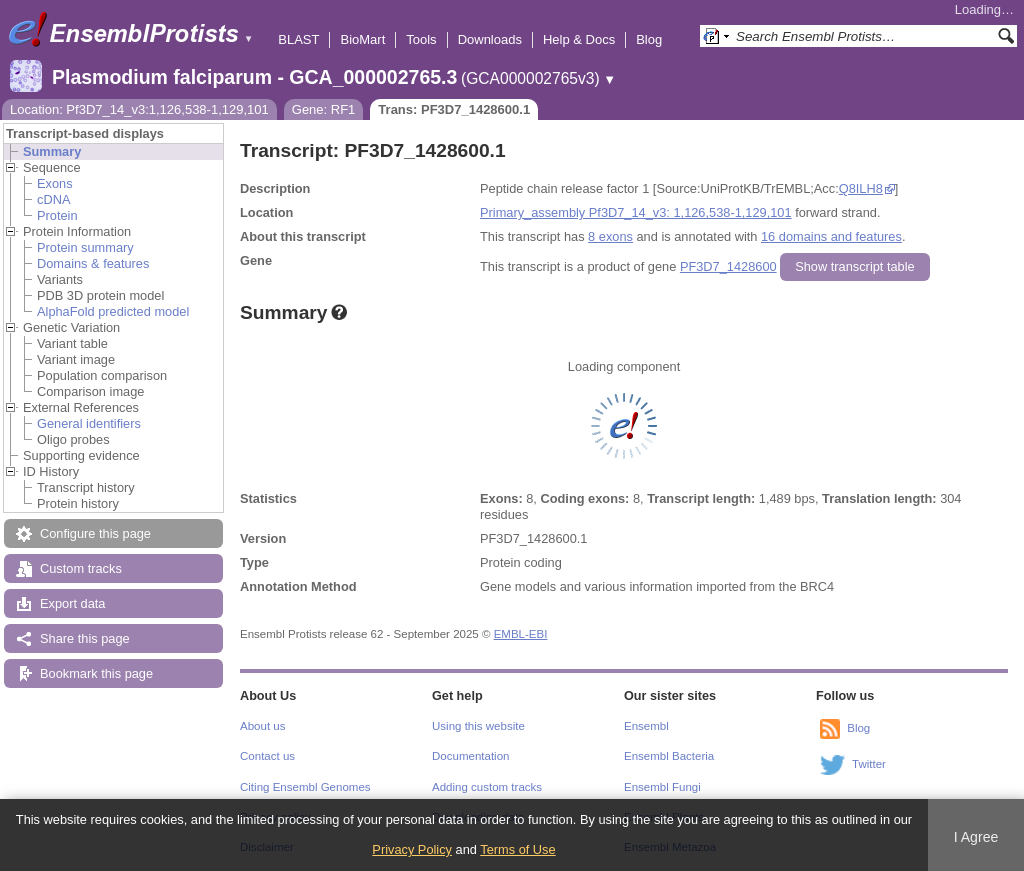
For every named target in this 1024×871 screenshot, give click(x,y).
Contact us (267, 756)
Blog (649, 39)
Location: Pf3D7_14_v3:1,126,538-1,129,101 (139, 109)
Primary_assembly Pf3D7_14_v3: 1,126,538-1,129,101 (636, 212)
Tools (421, 39)
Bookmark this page (96, 673)
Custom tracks (81, 568)
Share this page (85, 638)
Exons (55, 183)
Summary (52, 151)
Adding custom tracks (487, 787)
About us (262, 726)
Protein (57, 215)
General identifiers (89, 423)
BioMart (362, 39)
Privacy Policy (412, 849)
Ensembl (646, 726)
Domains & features (93, 263)
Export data (72, 603)
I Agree (976, 837)
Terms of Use (517, 849)
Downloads (490, 39)
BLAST (298, 39)
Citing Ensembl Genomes (305, 787)
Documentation (470, 756)
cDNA (53, 199)
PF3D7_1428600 (728, 266)
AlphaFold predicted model (113, 311)
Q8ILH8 (861, 188)
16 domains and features (831, 236)
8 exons (610, 236)
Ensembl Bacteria (669, 756)
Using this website (478, 726)
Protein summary (85, 247)
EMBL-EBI (521, 634)
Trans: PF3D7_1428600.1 (454, 109)
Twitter (869, 764)
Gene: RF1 (324, 109)
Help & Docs (579, 39)
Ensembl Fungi (662, 787)
